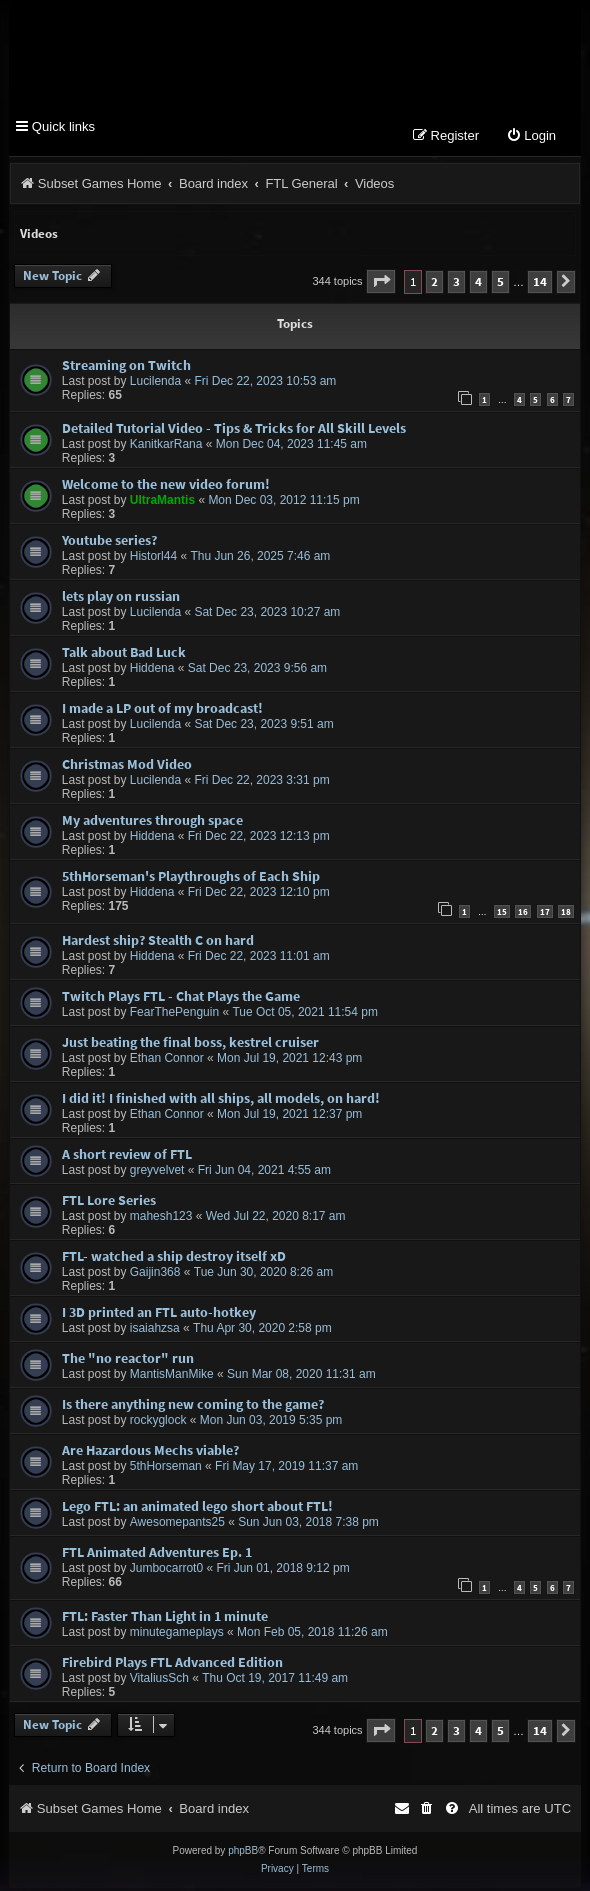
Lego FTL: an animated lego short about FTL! (197, 1509)
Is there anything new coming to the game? (193, 1407)
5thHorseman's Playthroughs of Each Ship (191, 879)
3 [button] (456, 284)
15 (502, 914)
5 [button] (500, 284)
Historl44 (153, 559)
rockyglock (158, 1423)
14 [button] (540, 284)
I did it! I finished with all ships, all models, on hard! (221, 1101)
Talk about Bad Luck (124, 655)
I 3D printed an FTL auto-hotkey (159, 1315)
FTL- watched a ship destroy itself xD (174, 1259)
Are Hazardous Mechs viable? (150, 1453)
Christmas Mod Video (127, 767)
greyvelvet (157, 1173)
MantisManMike (172, 1377)
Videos (39, 236)
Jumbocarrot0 (166, 1571)
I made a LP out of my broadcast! (162, 711)
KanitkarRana (166, 447)
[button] (381, 284)
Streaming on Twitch (126, 368)
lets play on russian (121, 599)
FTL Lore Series (109, 1203)
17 (545, 914)
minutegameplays (177, 1635)
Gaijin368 (155, 1275)
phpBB (243, 1853)
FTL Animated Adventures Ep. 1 (157, 1555)
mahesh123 (161, 1219)
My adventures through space (152, 823)
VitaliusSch (159, 1681)
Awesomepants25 (177, 1525)
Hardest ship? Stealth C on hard (158, 943)
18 (566, 914)
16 (523, 914)
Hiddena (152, 671)
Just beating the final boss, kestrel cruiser (190, 1045)
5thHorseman (166, 1469)
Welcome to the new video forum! (166, 487)
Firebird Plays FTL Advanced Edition (172, 1665)
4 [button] (478, 284)
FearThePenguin (174, 1015)
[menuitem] (531, 139)
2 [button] (434, 284)
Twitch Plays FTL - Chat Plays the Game (181, 999)
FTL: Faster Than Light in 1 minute (165, 1619)
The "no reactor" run (128, 1361)
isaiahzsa (155, 1331)
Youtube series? (109, 543)
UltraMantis (162, 503)
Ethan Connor (167, 1061)
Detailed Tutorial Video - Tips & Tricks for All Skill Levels (234, 431)
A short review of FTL (127, 1157)
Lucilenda (155, 384)
